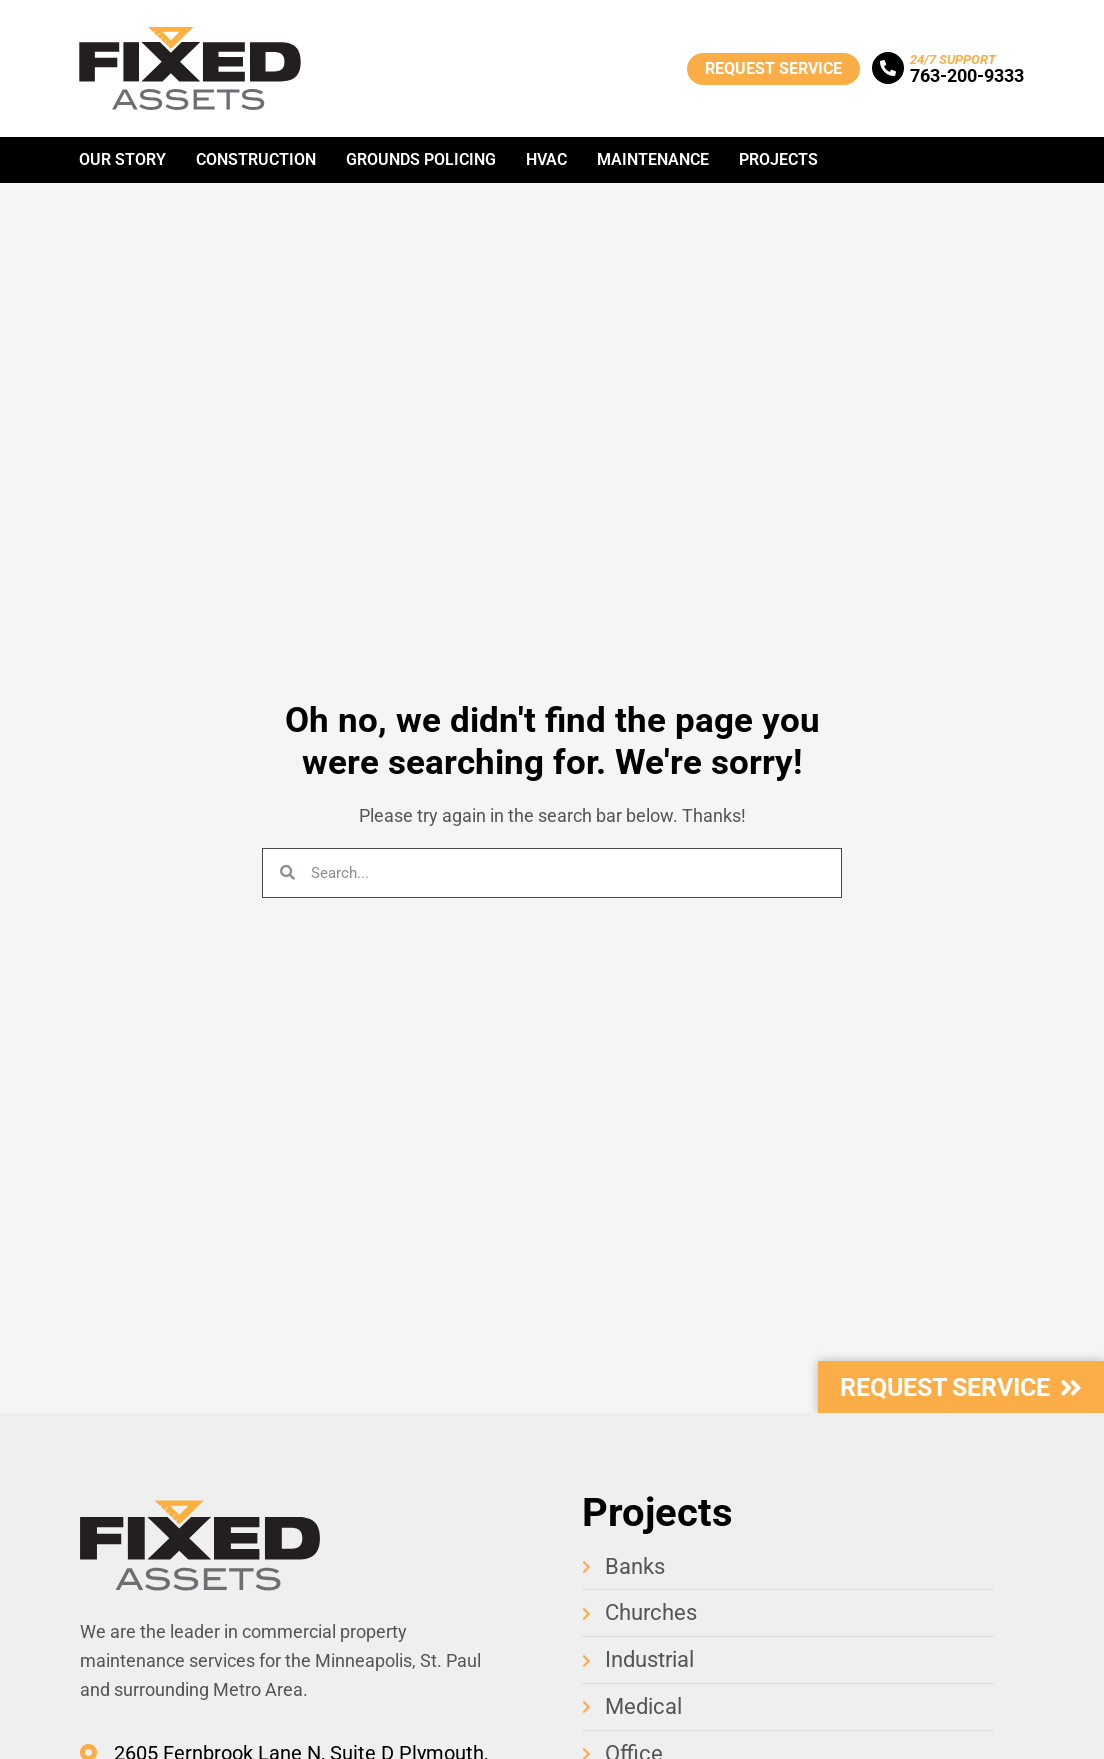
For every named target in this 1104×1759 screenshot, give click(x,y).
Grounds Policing (421, 159)
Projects (778, 159)
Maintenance (653, 159)
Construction (256, 159)
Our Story (122, 159)
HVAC (546, 159)
